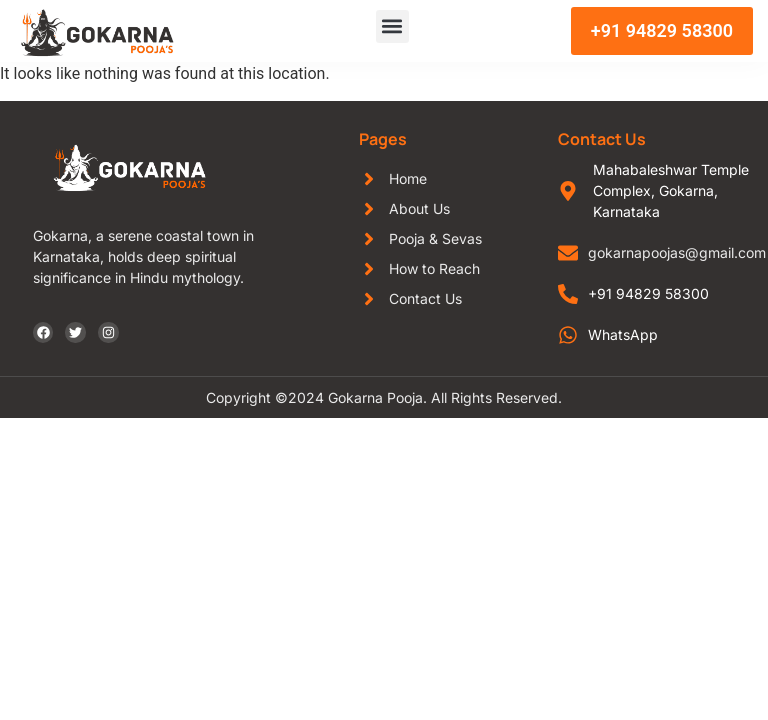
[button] (392, 26)
